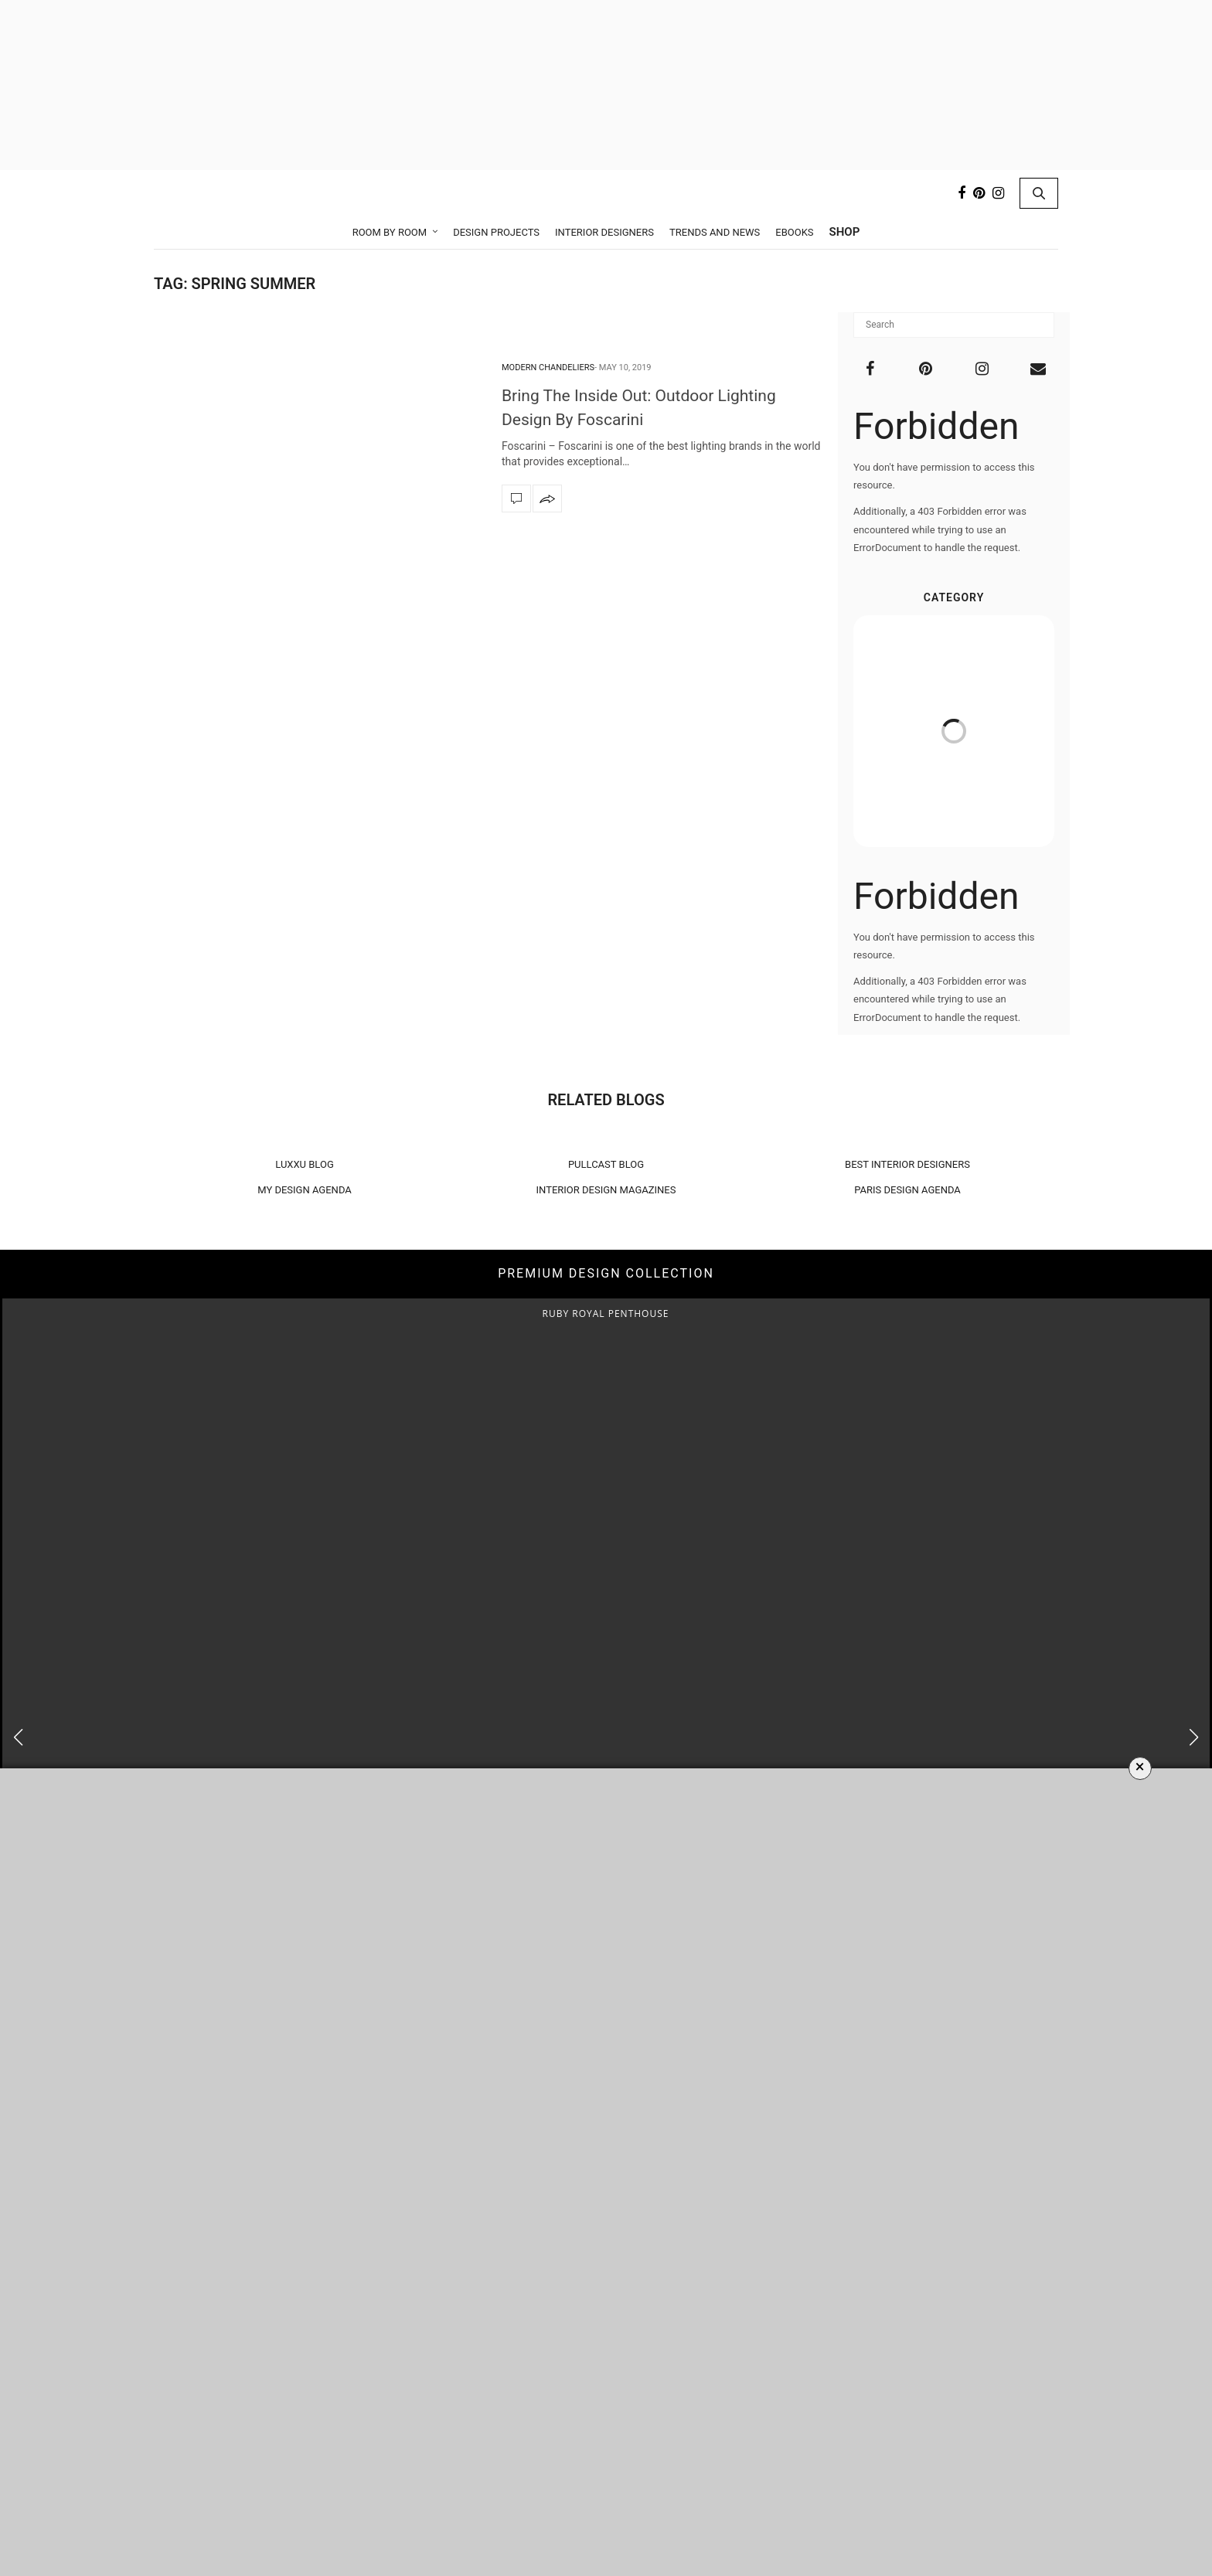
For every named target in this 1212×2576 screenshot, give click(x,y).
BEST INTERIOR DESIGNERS (907, 1164)
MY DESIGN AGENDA (304, 1190)
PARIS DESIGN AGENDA (907, 1190)
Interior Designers (604, 232)
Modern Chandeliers (548, 367)
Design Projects (496, 232)
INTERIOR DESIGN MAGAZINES (606, 1190)
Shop (844, 232)
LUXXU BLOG (304, 1164)
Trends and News (714, 232)
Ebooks (794, 232)
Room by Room (389, 232)
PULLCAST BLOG (606, 1164)
